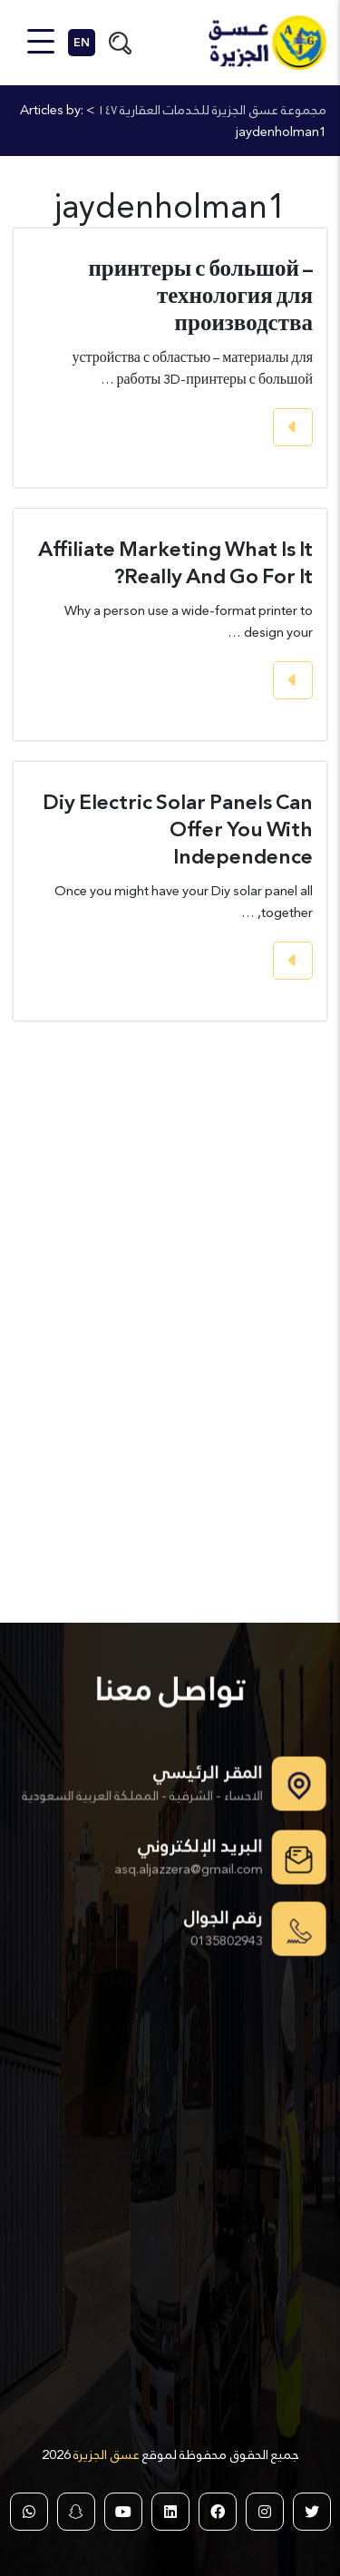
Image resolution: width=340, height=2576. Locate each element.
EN (81, 43)
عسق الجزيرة (105, 2454)
